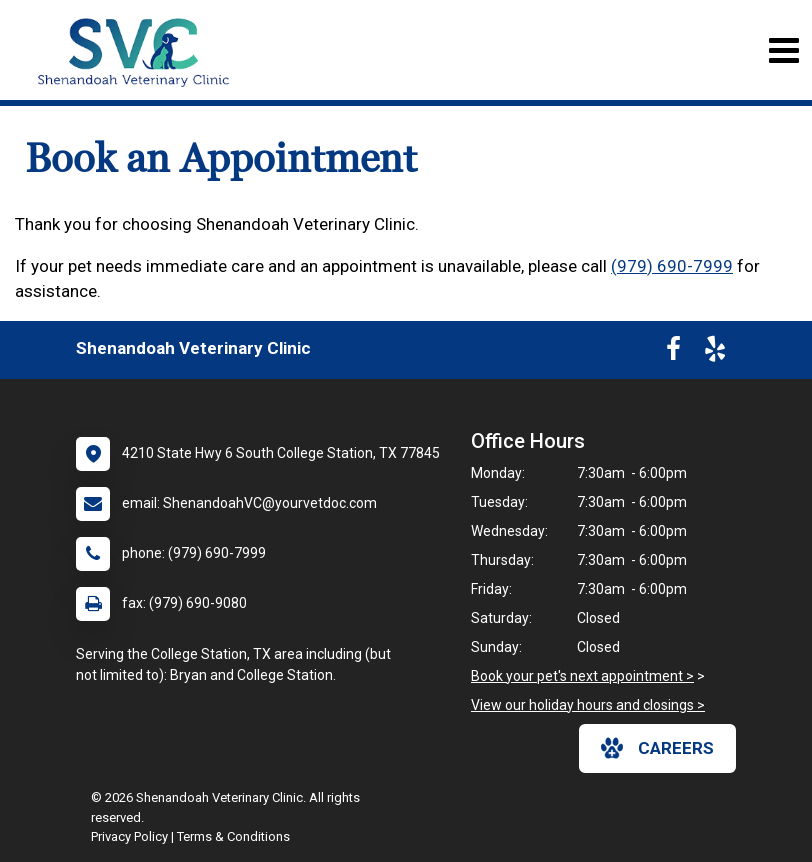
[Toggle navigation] (783, 50)
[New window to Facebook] (673, 353)
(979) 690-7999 (672, 266)
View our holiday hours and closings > (588, 705)
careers (657, 748)
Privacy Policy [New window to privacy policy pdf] (129, 836)
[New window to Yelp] (715, 353)
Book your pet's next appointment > (582, 676)
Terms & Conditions (233, 836)
